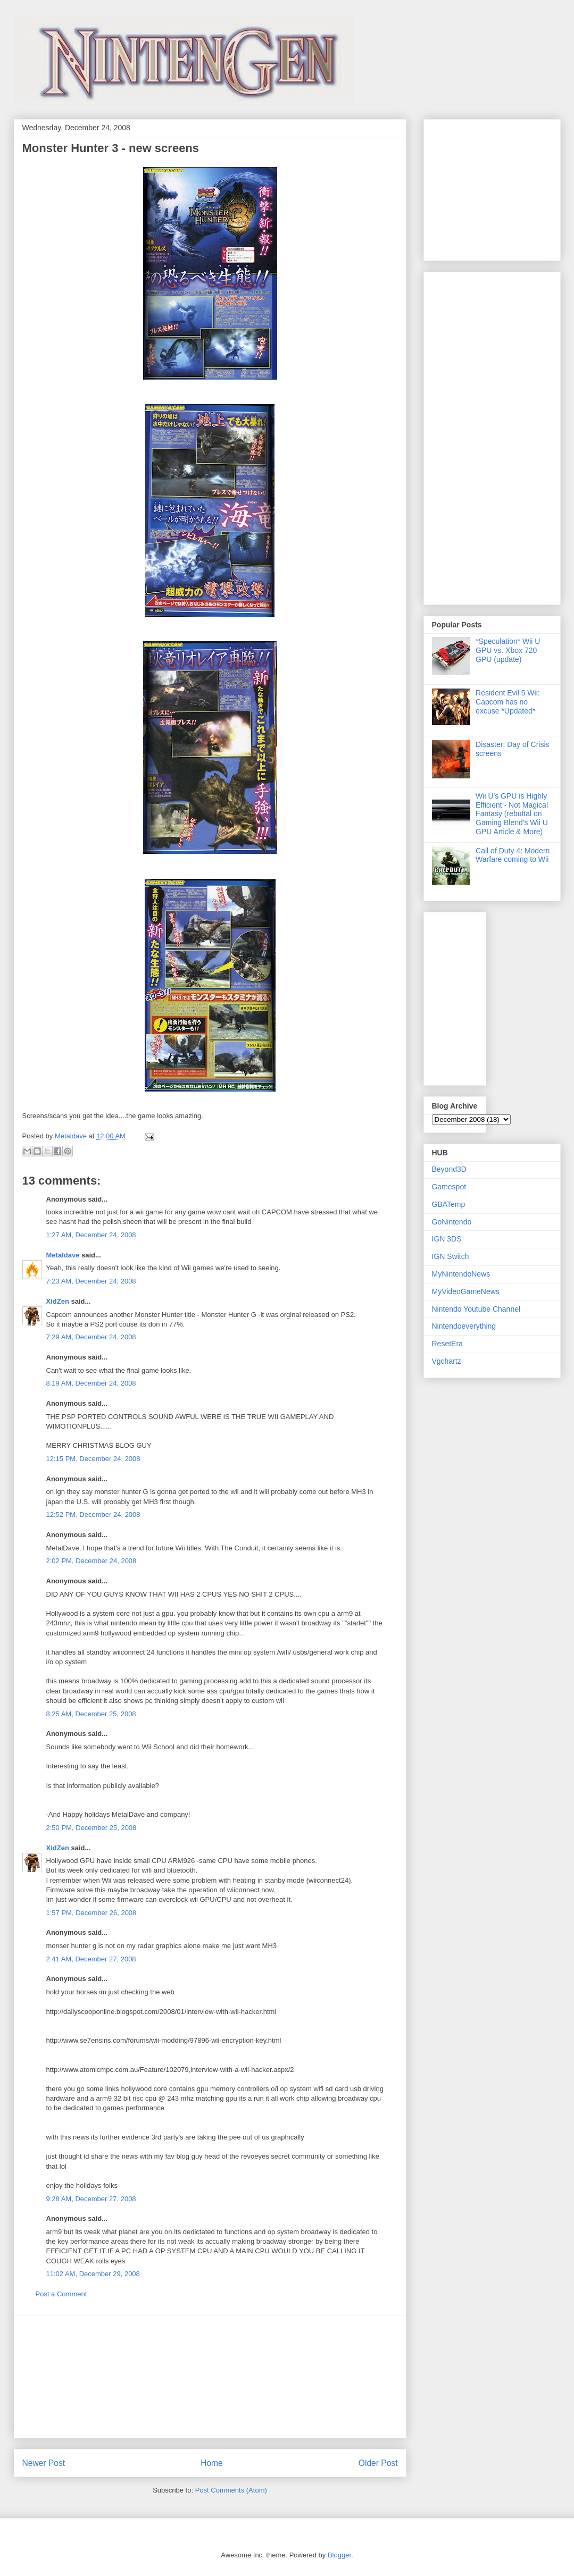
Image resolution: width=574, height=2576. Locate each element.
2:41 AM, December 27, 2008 (91, 1959)
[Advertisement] (210, 2376)
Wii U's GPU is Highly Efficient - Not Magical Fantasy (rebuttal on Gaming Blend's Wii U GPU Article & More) (512, 814)
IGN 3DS (447, 1239)
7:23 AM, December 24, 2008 (91, 1281)
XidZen (57, 1301)
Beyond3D (449, 1169)
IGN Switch (450, 1256)
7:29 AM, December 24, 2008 (91, 1337)
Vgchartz (446, 1361)
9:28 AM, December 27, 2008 (91, 2199)
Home (212, 2463)
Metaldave (63, 1255)
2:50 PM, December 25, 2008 (91, 1828)
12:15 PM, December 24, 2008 (93, 1459)
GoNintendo (452, 1222)
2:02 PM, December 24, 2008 (91, 1561)
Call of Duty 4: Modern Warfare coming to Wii (513, 855)
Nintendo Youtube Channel (476, 1309)
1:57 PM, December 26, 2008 (91, 1913)
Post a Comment (61, 2294)
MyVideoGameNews (466, 1291)
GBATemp (448, 1204)
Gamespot (449, 1186)
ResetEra (447, 1343)
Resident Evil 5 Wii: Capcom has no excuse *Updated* (508, 702)
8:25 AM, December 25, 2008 (91, 1714)
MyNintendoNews (461, 1274)
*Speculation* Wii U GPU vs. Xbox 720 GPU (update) (508, 650)
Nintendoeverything (464, 1326)
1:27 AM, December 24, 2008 (91, 1235)
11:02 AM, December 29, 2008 (93, 2274)
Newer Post (43, 2463)
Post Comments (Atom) (231, 2490)
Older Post (378, 2463)
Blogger (339, 2555)
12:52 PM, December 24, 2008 (93, 1514)
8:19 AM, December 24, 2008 (91, 1383)
